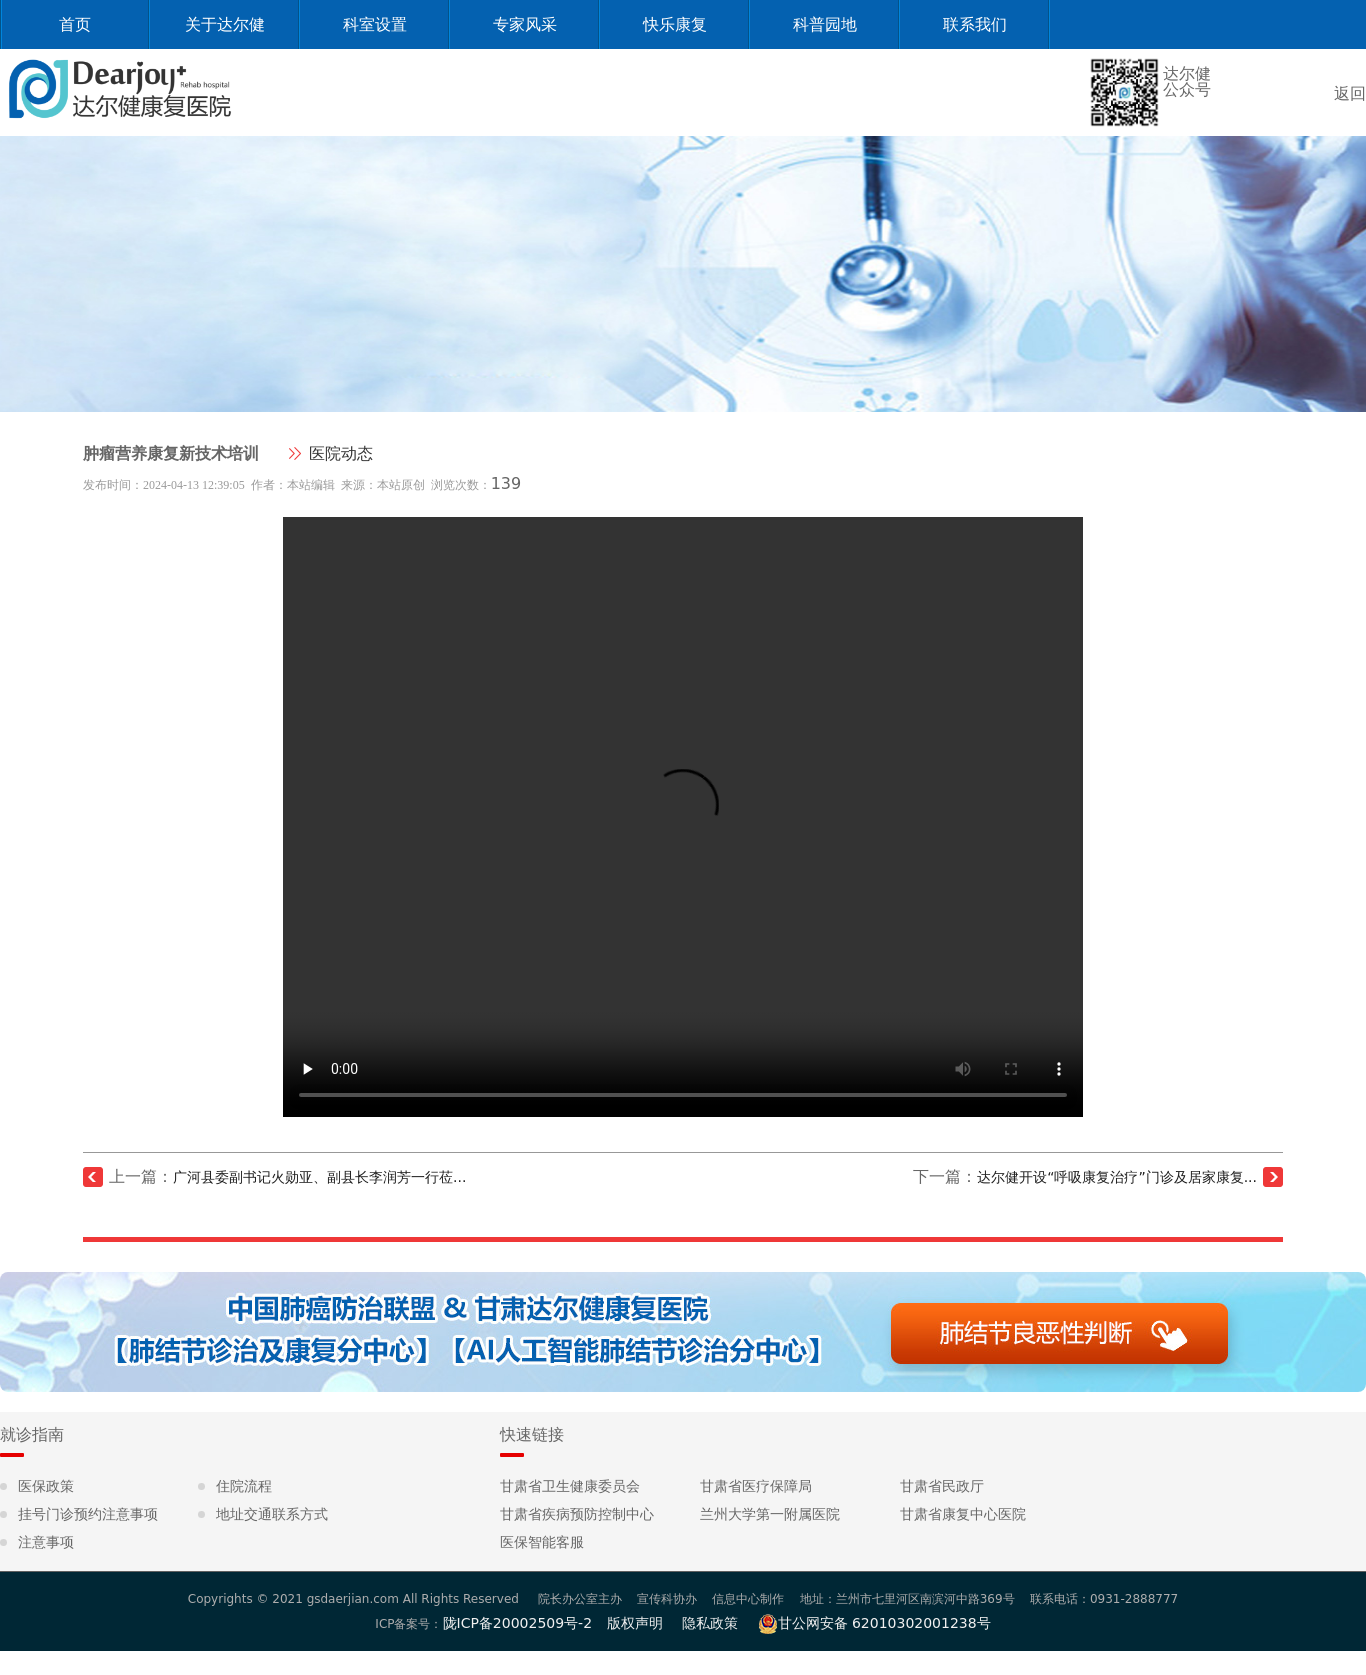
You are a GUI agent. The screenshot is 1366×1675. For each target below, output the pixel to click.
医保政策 (46, 1486)
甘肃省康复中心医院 (963, 1514)
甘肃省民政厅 (942, 1486)
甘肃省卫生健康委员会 (570, 1486)
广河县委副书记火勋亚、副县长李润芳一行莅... (319, 1177)
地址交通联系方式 (272, 1514)
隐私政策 (710, 1623)
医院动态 (341, 453)
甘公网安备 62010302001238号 (874, 1623)
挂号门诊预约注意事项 (88, 1514)
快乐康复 (675, 24)
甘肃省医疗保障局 (756, 1486)
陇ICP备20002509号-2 (518, 1623)
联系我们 (975, 24)
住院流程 (244, 1486)
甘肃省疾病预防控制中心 (577, 1514)
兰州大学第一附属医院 (770, 1514)
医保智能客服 (542, 1542)
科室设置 (375, 24)
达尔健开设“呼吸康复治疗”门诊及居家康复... (1117, 1177)
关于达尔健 (225, 24)
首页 (75, 24)
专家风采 (525, 24)
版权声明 (635, 1623)
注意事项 (46, 1542)
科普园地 (825, 24)
